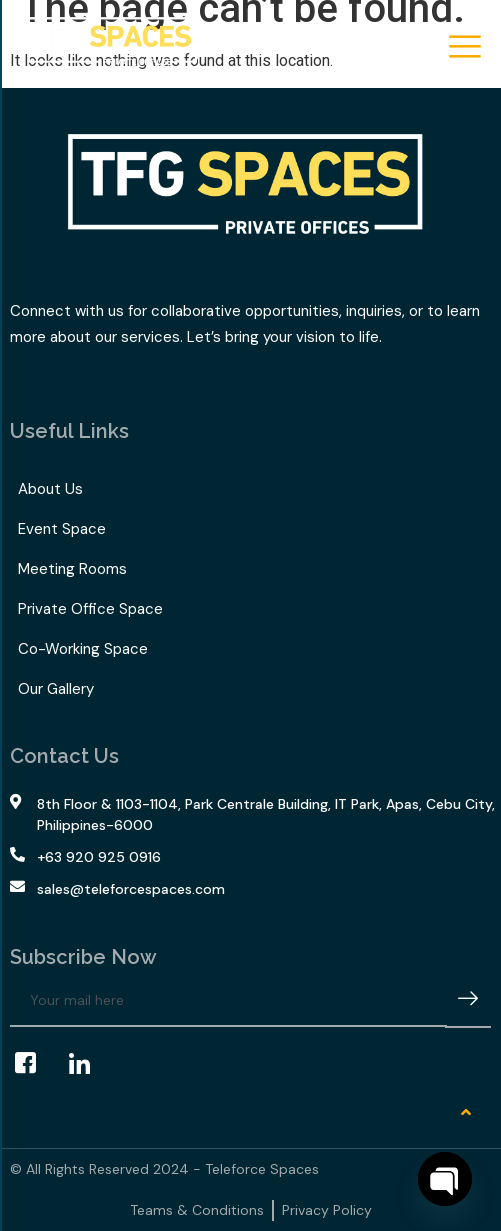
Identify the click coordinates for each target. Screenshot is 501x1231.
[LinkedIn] (89, 1063)
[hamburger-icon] (463, 48)
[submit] (468, 1001)
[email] (228, 1001)
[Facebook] (35, 1063)
